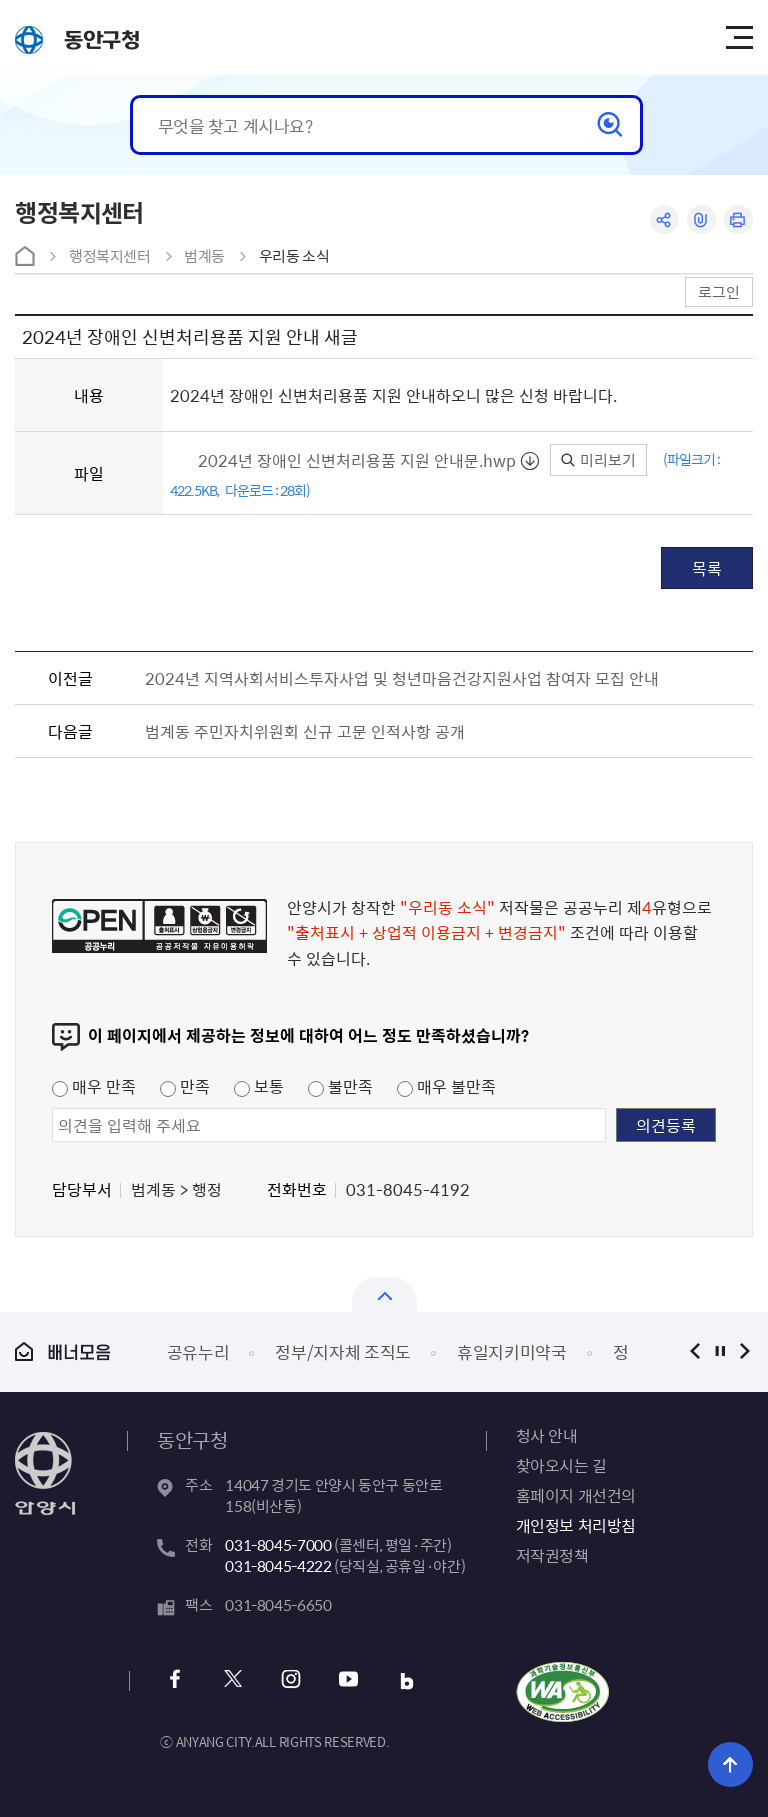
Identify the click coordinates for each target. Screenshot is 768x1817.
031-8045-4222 (278, 1566)
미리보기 (598, 460)
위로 (730, 1764)
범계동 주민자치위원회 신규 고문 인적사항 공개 (305, 731)
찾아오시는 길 (561, 1465)
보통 (259, 1086)
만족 (185, 1086)
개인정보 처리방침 (576, 1525)
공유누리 (198, 1351)
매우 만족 (94, 1086)
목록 (707, 568)
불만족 (340, 1086)
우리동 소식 (294, 256)
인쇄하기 (738, 219)
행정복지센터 (110, 256)
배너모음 (63, 1351)
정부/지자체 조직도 (343, 1351)
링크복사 (701, 219)
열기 (384, 1294)
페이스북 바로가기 (174, 1681)
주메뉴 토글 (739, 38)
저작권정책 (552, 1555)
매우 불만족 (446, 1086)
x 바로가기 (232, 1681)
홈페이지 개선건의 (576, 1495)
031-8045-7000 (278, 1545)
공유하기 (664, 219)
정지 (720, 1351)
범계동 (204, 256)
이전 (695, 1351)
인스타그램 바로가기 (290, 1681)
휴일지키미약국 (512, 1351)
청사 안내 (547, 1435)
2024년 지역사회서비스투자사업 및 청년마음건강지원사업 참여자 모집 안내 (402, 678)
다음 (745, 1351)
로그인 (719, 291)
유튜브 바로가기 (348, 1681)
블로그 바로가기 (406, 1681)
